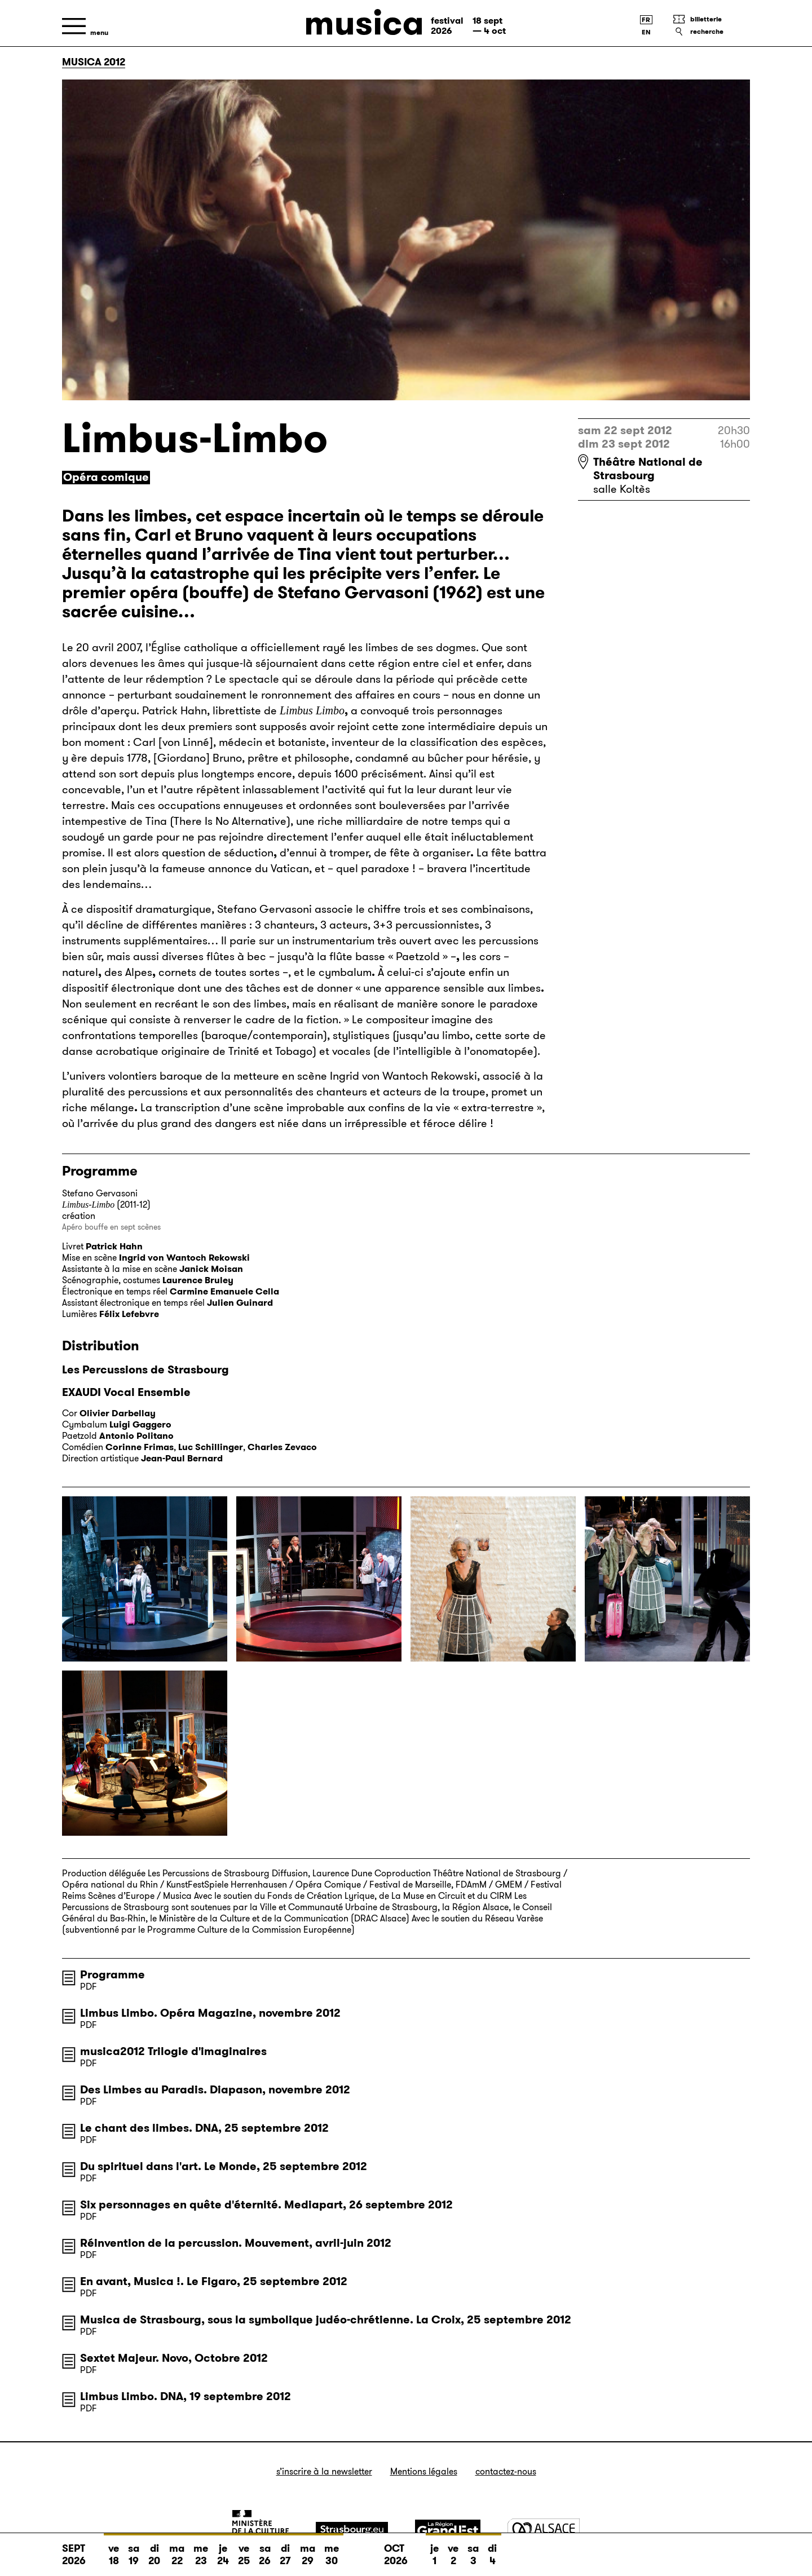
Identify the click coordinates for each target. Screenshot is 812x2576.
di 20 (154, 2550)
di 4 (492, 2550)
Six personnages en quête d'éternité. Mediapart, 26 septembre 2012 (266, 2204)
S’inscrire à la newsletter (324, 2471)
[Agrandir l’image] (144, 1579)
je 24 (223, 2550)
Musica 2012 (93, 62)
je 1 (434, 2550)
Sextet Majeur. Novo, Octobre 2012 (174, 2358)
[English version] (646, 32)
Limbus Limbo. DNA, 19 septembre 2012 (185, 2396)
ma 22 (177, 2550)
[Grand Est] (447, 2530)
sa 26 (264, 2550)
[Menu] (85, 26)
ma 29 (307, 2550)
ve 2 (453, 2550)
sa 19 (133, 2550)
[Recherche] (711, 31)
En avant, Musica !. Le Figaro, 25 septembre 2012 (213, 2281)
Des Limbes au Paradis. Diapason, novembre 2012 (215, 2089)
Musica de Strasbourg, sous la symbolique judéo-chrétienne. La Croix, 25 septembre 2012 (325, 2319)
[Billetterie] (711, 19)
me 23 (201, 2550)
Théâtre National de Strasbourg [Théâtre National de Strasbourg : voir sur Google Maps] (648, 468)
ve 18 (113, 2550)
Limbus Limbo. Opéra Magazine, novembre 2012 (210, 2013)
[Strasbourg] (352, 2530)
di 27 (285, 2550)
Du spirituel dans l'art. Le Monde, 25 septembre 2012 (223, 2166)
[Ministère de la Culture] (260, 2530)
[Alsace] (544, 2530)
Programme (112, 1974)
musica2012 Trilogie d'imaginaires (173, 2051)
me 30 (331, 2550)
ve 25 (243, 2550)
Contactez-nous (505, 2471)
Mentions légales (423, 2471)
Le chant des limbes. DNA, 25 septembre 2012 (204, 2128)
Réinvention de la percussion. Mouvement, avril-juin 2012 (235, 2243)
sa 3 (473, 2550)
